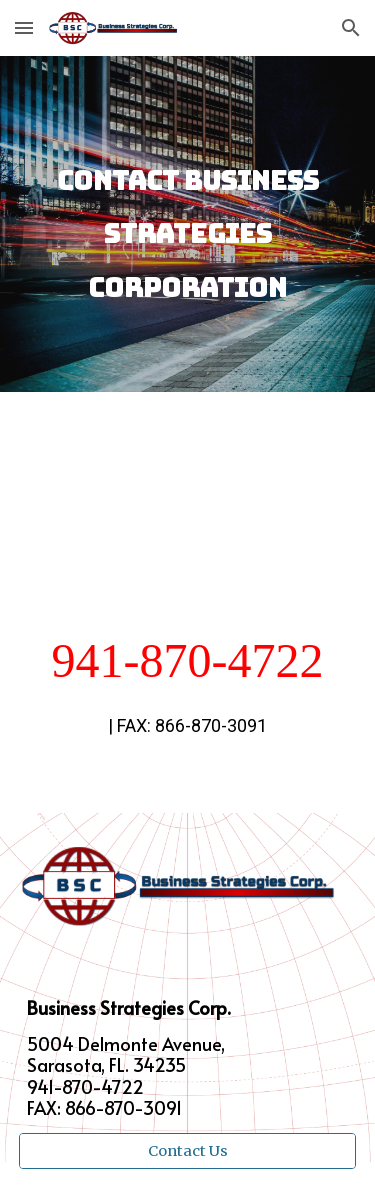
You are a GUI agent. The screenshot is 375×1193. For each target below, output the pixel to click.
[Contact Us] (188, 1150)
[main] (188, 224)
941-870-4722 (188, 660)
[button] (24, 27)
